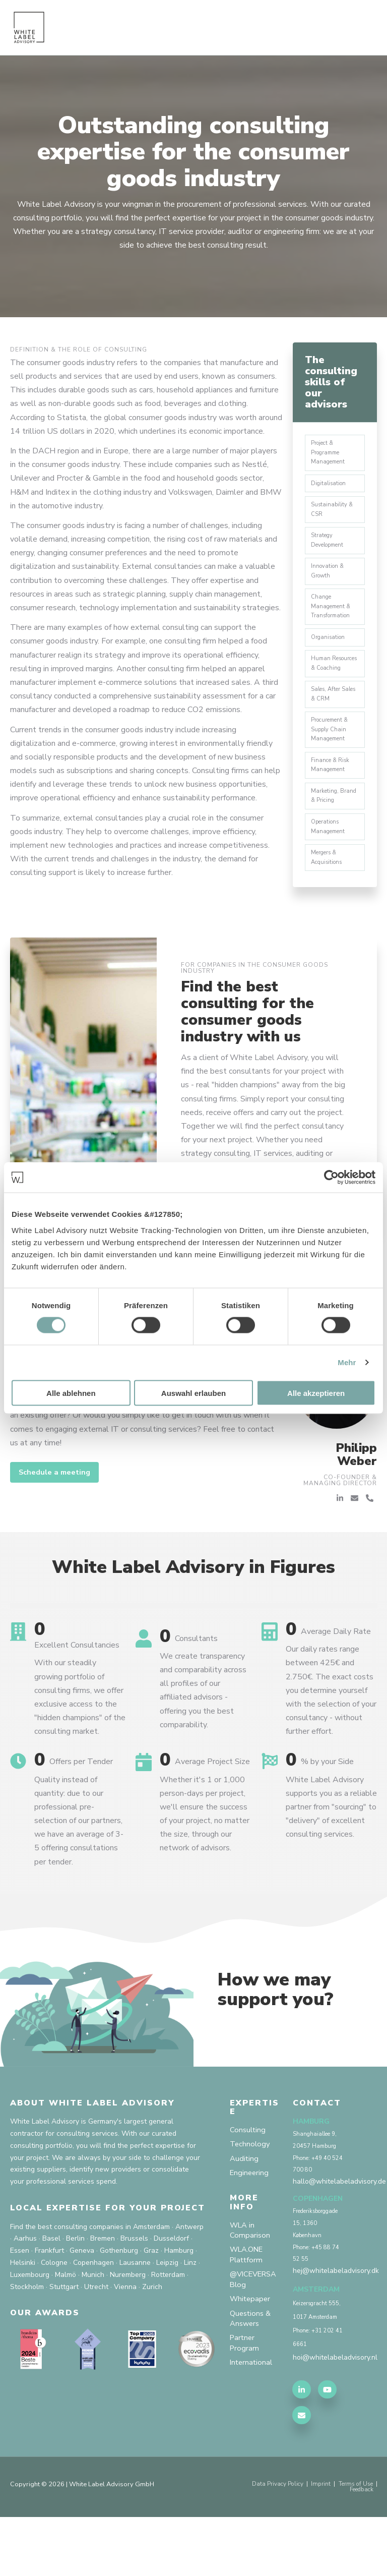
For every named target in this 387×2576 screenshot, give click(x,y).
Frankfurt (49, 2303)
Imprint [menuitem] (314, 2542)
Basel (51, 2291)
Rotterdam (168, 2327)
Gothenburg (119, 2303)
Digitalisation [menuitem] (330, 488)
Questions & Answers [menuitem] (252, 2383)
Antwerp (189, 2279)
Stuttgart (64, 2339)
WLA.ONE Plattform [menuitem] (249, 2314)
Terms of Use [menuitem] (353, 2542)
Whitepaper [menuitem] (251, 2361)
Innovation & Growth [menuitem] (329, 584)
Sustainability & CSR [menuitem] (333, 516)
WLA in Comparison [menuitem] (250, 2287)
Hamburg (179, 2303)
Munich (93, 2327)
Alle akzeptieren (316, 1392)
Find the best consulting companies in (70, 2279)
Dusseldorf (171, 2291)
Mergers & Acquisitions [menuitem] (329, 908)
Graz (151, 2303)
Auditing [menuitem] (245, 2213)
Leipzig (167, 2315)
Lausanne (135, 2315)
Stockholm (27, 2339)
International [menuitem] (252, 2430)
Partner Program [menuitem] (245, 2409)
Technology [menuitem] (251, 2197)
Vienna (125, 2339)
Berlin (75, 2291)
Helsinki (22, 2315)
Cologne (54, 2315)
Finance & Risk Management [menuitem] (332, 806)
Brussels (134, 2291)
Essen (19, 2303)
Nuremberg (128, 2327)
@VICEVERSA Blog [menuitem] (256, 2340)
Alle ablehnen (71, 1392)
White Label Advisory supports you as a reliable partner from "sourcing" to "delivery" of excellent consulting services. (331, 1860)
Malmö (65, 2327)
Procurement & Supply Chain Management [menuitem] (332, 767)
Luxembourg (29, 2327)
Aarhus (25, 2291)
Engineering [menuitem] (250, 2228)
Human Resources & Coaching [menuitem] (329, 690)
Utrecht (96, 2339)
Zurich (152, 2339)
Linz (190, 2315)
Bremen (102, 2291)
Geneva (82, 2303)
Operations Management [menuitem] (329, 874)
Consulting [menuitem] (248, 2182)
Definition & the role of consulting (78, 349)
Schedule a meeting (58, 1525)
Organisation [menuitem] (330, 657)
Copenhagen (93, 2315)
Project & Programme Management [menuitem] (329, 454)
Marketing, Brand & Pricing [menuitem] (333, 840)
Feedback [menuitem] (359, 2548)
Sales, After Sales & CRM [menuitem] (329, 729)
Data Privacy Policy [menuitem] (267, 2542)
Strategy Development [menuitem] (330, 550)
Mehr (347, 1362)
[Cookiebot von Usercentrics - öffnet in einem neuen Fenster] (331, 1177)
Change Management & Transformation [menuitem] (333, 623)
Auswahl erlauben (193, 1392)
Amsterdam (151, 2279)
